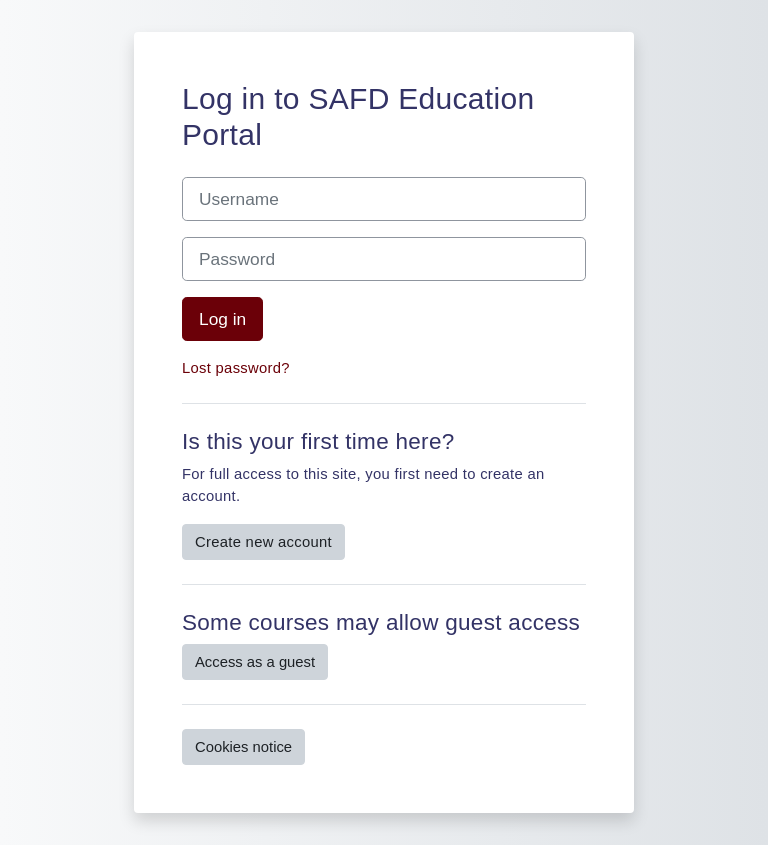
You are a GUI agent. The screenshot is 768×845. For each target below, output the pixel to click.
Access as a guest (255, 662)
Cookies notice (243, 747)
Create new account (263, 542)
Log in (222, 319)
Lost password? (236, 368)
